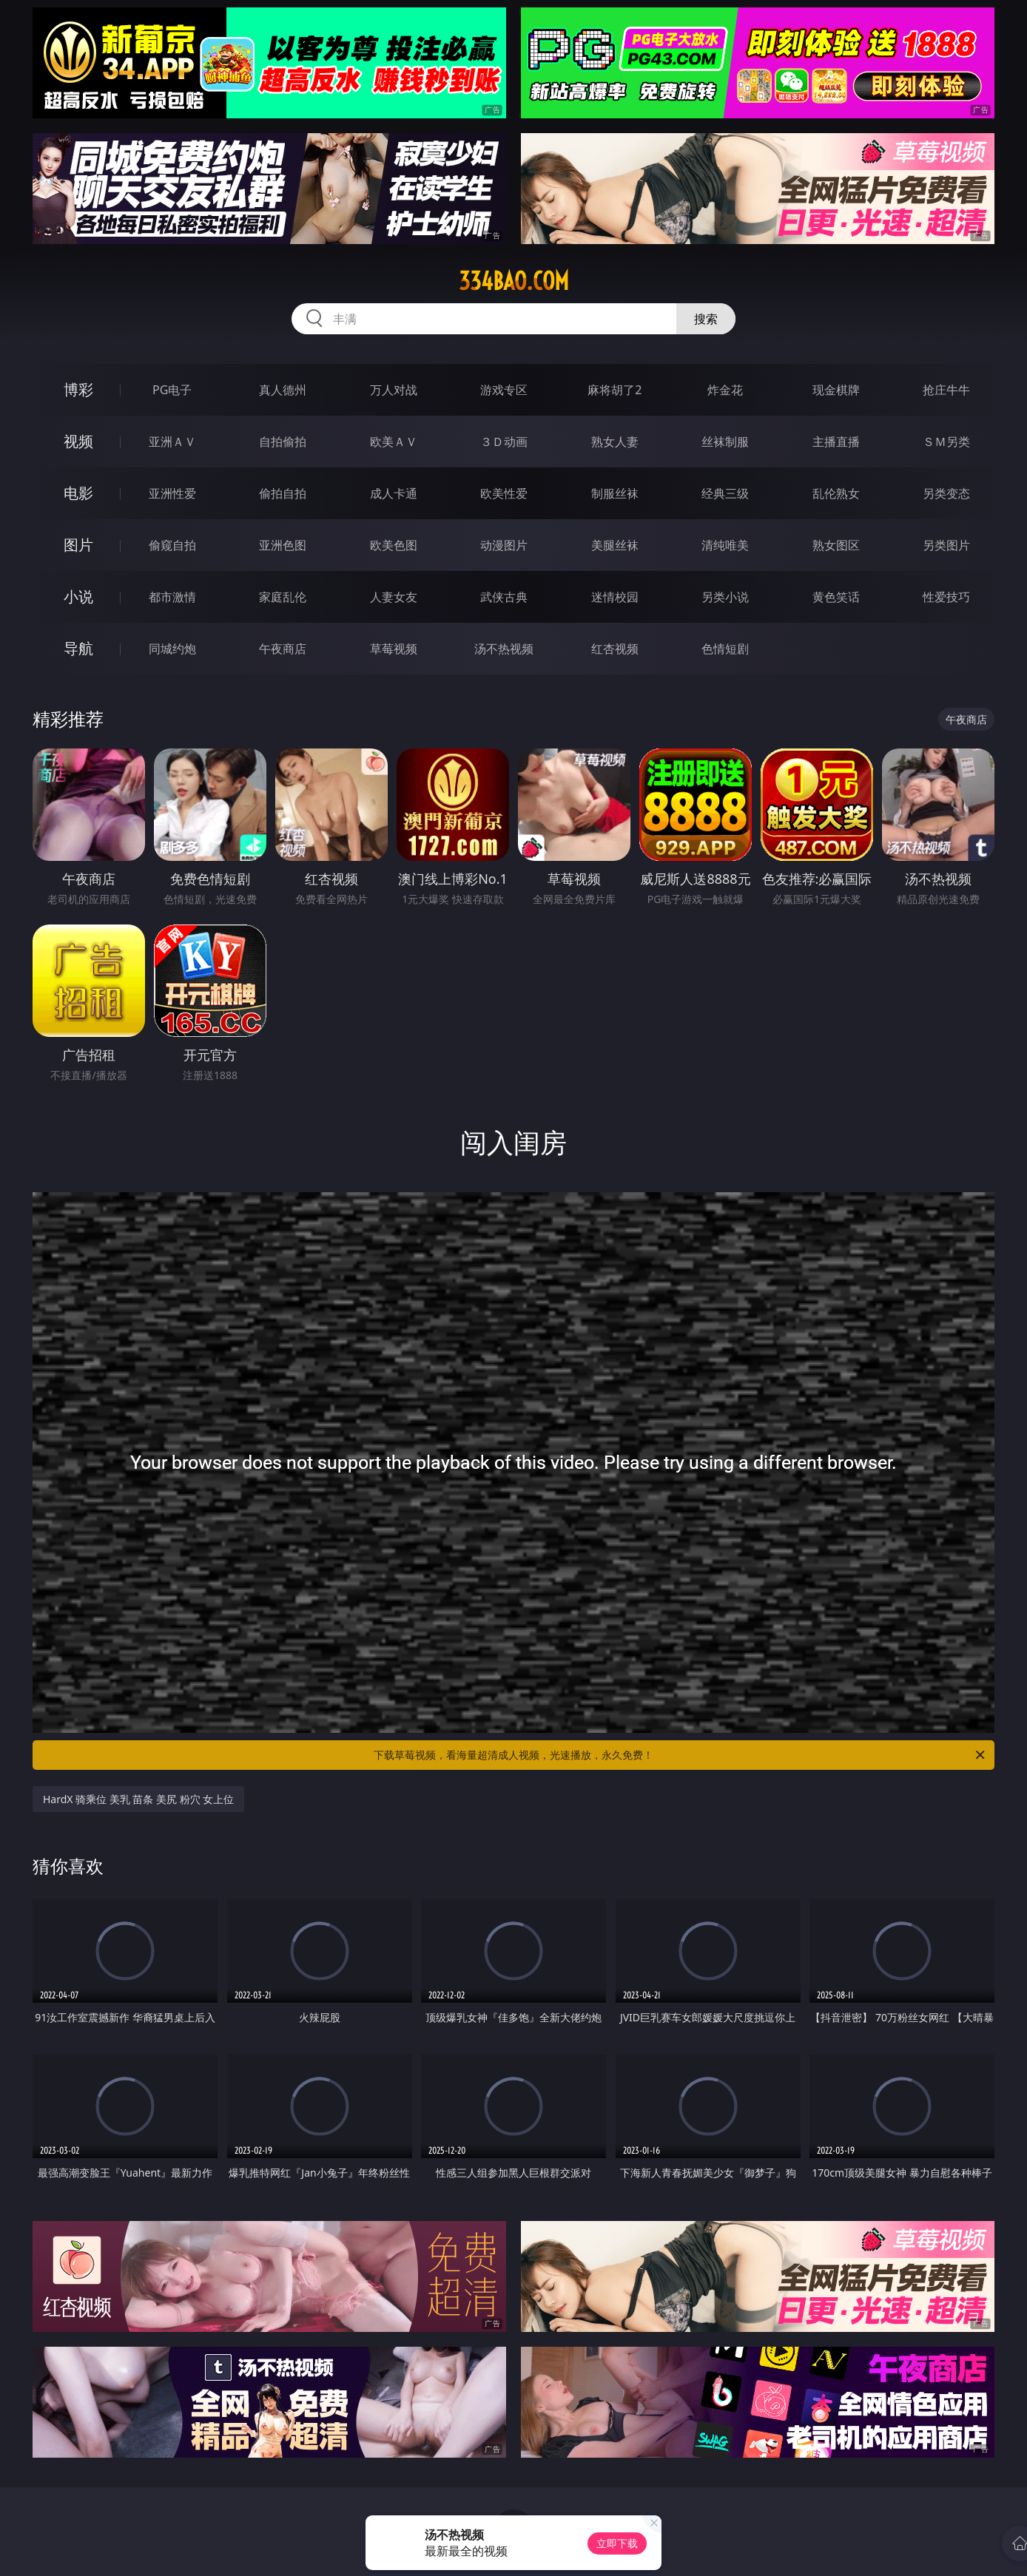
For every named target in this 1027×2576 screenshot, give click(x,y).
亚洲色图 (282, 545)
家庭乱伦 (282, 597)
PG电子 (172, 390)
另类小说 (725, 597)
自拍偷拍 (282, 441)
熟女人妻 (615, 441)
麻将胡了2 (614, 390)
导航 (78, 648)
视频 (78, 441)
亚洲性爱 (172, 493)
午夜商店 (282, 648)
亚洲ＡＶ (172, 441)
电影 (78, 493)
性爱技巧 (946, 597)
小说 (78, 596)
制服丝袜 (615, 493)
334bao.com (514, 281)
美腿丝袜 (615, 545)
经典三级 (725, 493)
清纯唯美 (725, 545)
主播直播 (836, 441)
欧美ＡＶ (393, 441)
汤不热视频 (503, 648)
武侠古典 (504, 597)
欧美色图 (393, 545)
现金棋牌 (836, 390)
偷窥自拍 (172, 545)
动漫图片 (504, 545)
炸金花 (725, 390)
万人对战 (393, 390)
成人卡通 (393, 493)
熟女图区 (836, 545)
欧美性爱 (504, 493)
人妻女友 (393, 597)
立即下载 (617, 2543)
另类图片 (946, 545)
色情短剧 (725, 648)
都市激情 (172, 597)
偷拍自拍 (282, 493)
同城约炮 (172, 648)
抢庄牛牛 (946, 390)
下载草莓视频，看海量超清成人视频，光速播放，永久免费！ (680, 1755)
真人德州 (282, 390)
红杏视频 (615, 648)
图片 (78, 545)
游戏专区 (504, 390)
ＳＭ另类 (946, 441)
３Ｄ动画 (504, 441)
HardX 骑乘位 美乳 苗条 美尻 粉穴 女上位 (138, 1799)
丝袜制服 (725, 441)
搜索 (706, 319)
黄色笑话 (836, 597)
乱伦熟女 (836, 493)
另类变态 (946, 493)
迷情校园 (615, 597)
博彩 (78, 389)
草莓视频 (393, 648)
